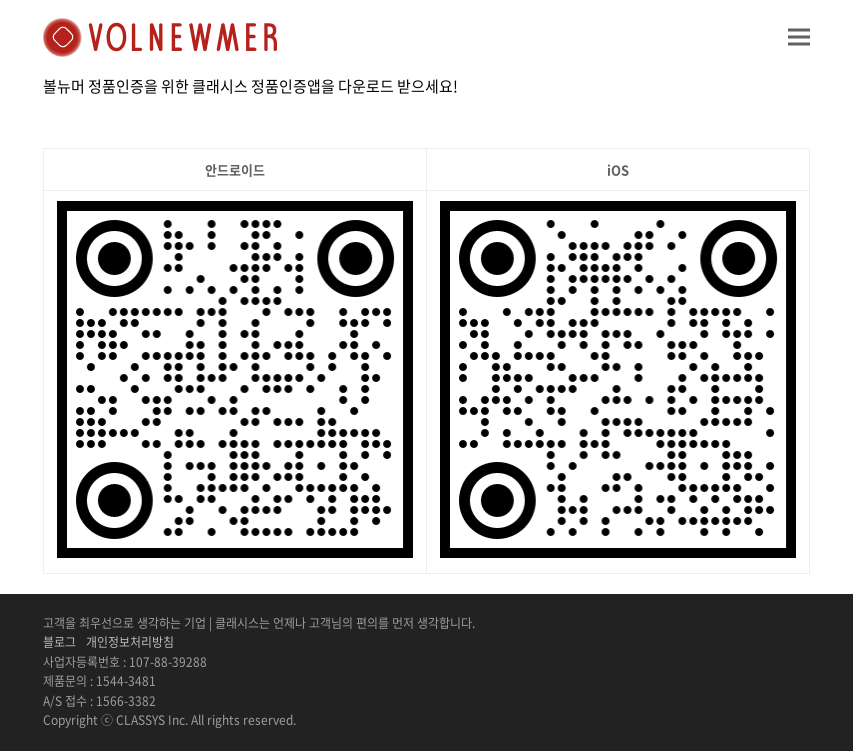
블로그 (59, 642)
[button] (799, 36)
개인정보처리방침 (130, 642)
